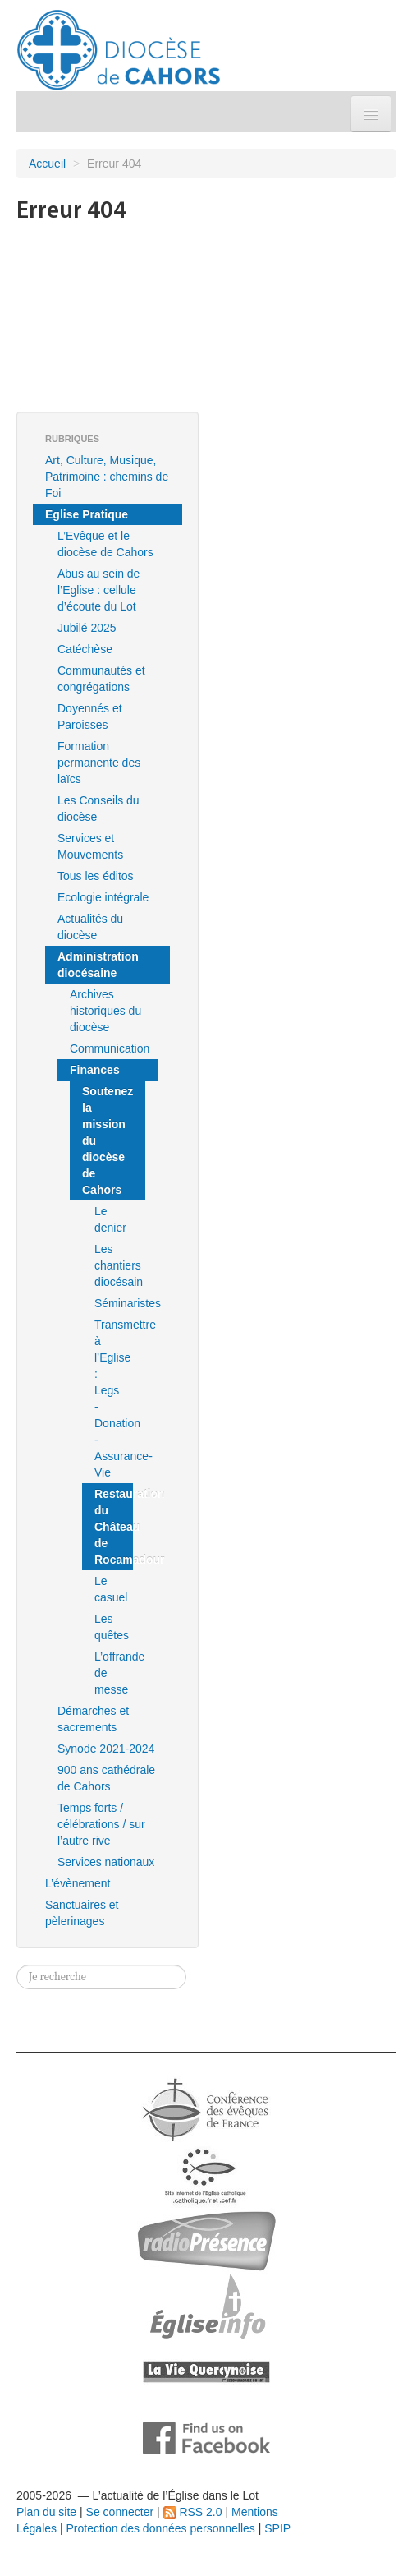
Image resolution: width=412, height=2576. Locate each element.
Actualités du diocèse (90, 927)
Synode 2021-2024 (105, 1748)
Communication (109, 1048)
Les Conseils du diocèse (98, 808)
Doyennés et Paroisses (89, 716)
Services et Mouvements (90, 846)
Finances (95, 1069)
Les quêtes (111, 1627)
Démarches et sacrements (93, 1719)
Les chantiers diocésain (113, 1265)
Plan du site (46, 2511)
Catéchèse (84, 649)
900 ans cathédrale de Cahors (106, 1778)
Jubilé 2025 (87, 627)
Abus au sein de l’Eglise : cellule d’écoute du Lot (98, 590)
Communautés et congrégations (101, 679)
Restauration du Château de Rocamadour (113, 1526)
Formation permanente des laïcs (98, 763)
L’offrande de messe (113, 1673)
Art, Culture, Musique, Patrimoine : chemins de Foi (106, 477)
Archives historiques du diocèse (105, 1011)
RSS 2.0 (192, 2511)
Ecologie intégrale (103, 897)
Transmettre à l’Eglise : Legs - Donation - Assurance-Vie (113, 1398)
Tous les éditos (95, 875)
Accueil (47, 163)
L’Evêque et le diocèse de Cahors (105, 544)
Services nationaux (105, 1862)
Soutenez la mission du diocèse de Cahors (107, 1140)
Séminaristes (113, 1303)
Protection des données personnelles (160, 2528)
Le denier (110, 1219)
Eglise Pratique (86, 514)
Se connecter (120, 2511)
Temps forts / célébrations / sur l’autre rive (101, 1824)
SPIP (277, 2528)
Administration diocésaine (98, 964)
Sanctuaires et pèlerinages (82, 1913)
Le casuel (110, 1589)
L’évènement (77, 1883)
